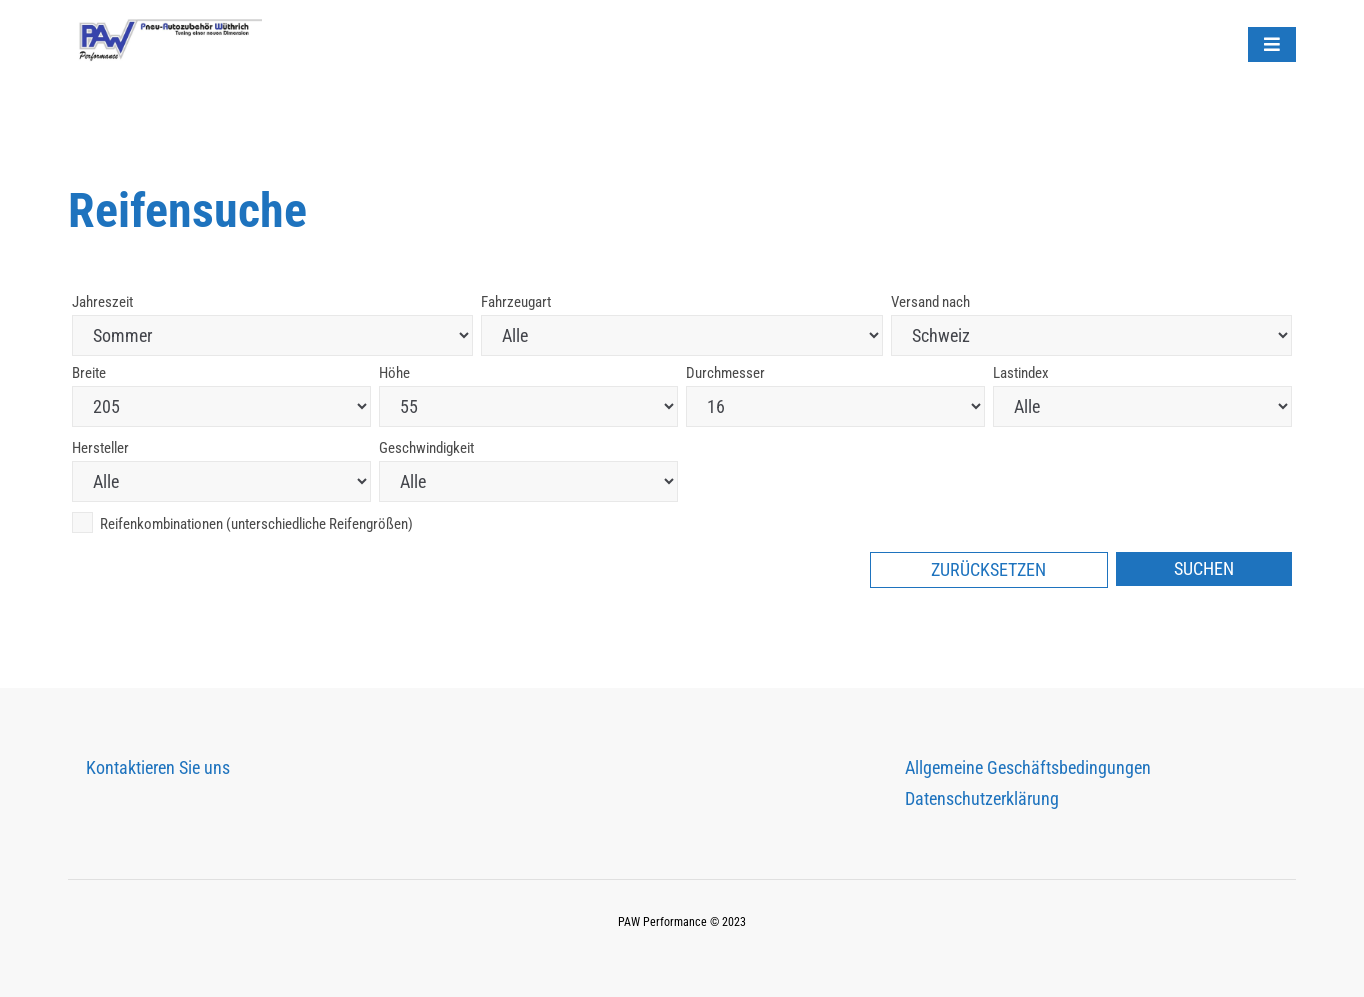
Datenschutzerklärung (982, 798)
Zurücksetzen (988, 569)
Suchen (1204, 568)
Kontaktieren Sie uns (158, 767)
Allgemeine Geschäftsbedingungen (1028, 767)
